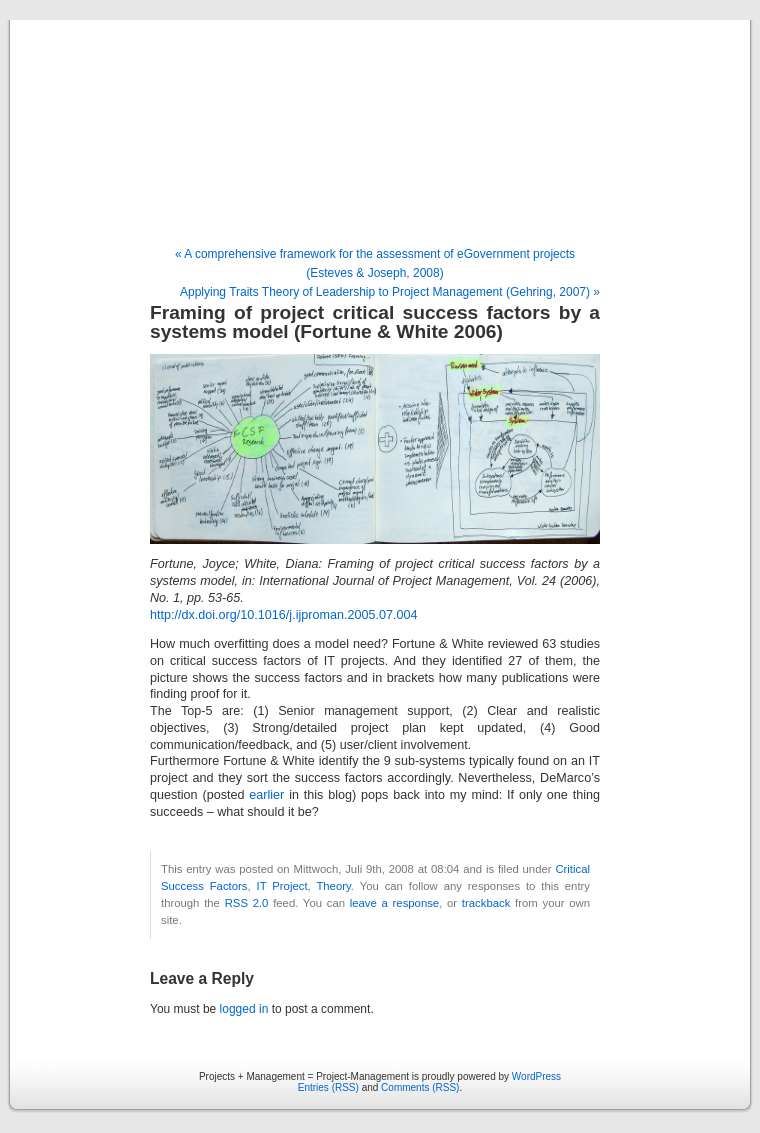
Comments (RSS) (420, 1087)
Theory (333, 886)
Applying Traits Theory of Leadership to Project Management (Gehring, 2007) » (390, 292)
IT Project (282, 886)
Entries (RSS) (328, 1087)
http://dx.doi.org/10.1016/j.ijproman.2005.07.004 (283, 615)
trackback (486, 903)
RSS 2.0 (247, 903)
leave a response (394, 903)
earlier (266, 795)
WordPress (536, 1076)
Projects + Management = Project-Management (380, 134)
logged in (244, 1009)
